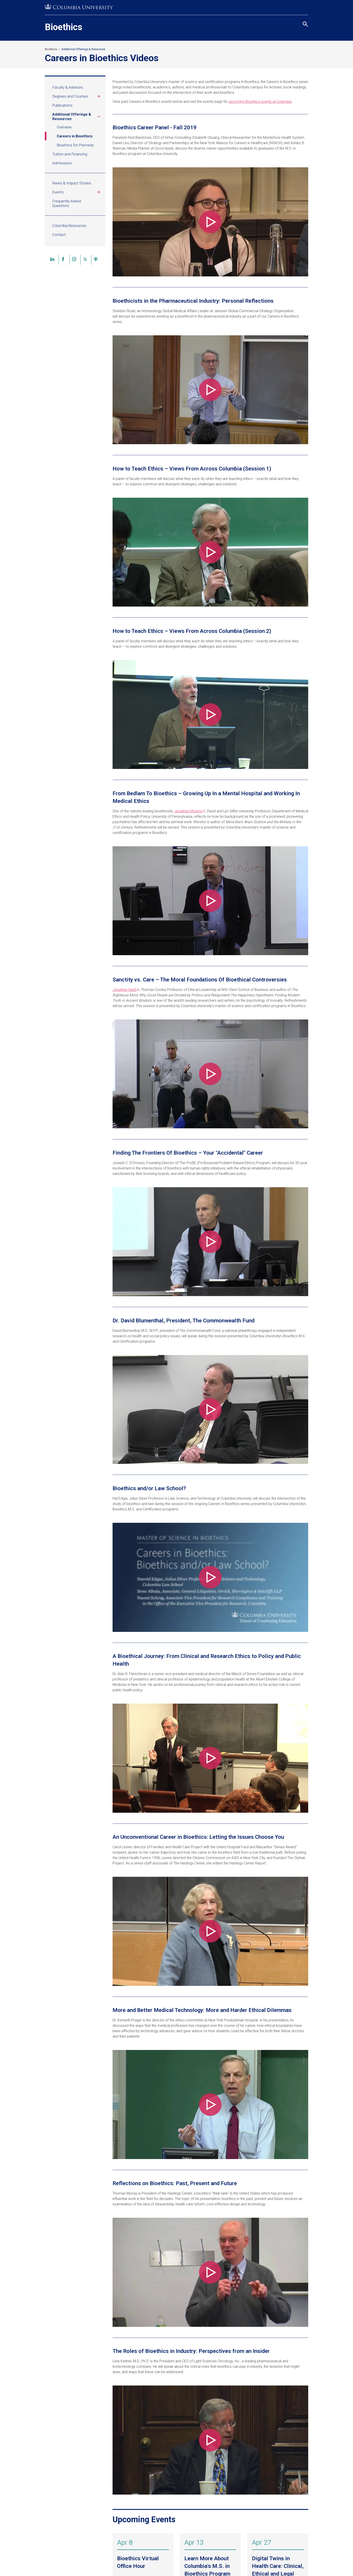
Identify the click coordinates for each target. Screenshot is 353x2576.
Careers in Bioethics (75, 136)
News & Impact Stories (71, 183)
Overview (64, 127)
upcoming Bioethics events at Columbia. (260, 101)
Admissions (62, 163)
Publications (62, 105)
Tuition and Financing (69, 154)
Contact (59, 234)
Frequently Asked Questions (66, 203)
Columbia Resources (69, 225)
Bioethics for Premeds (75, 145)
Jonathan (189, 811)
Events (77, 192)
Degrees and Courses (77, 96)
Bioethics (63, 27)
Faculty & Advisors (67, 87)
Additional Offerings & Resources (83, 49)
